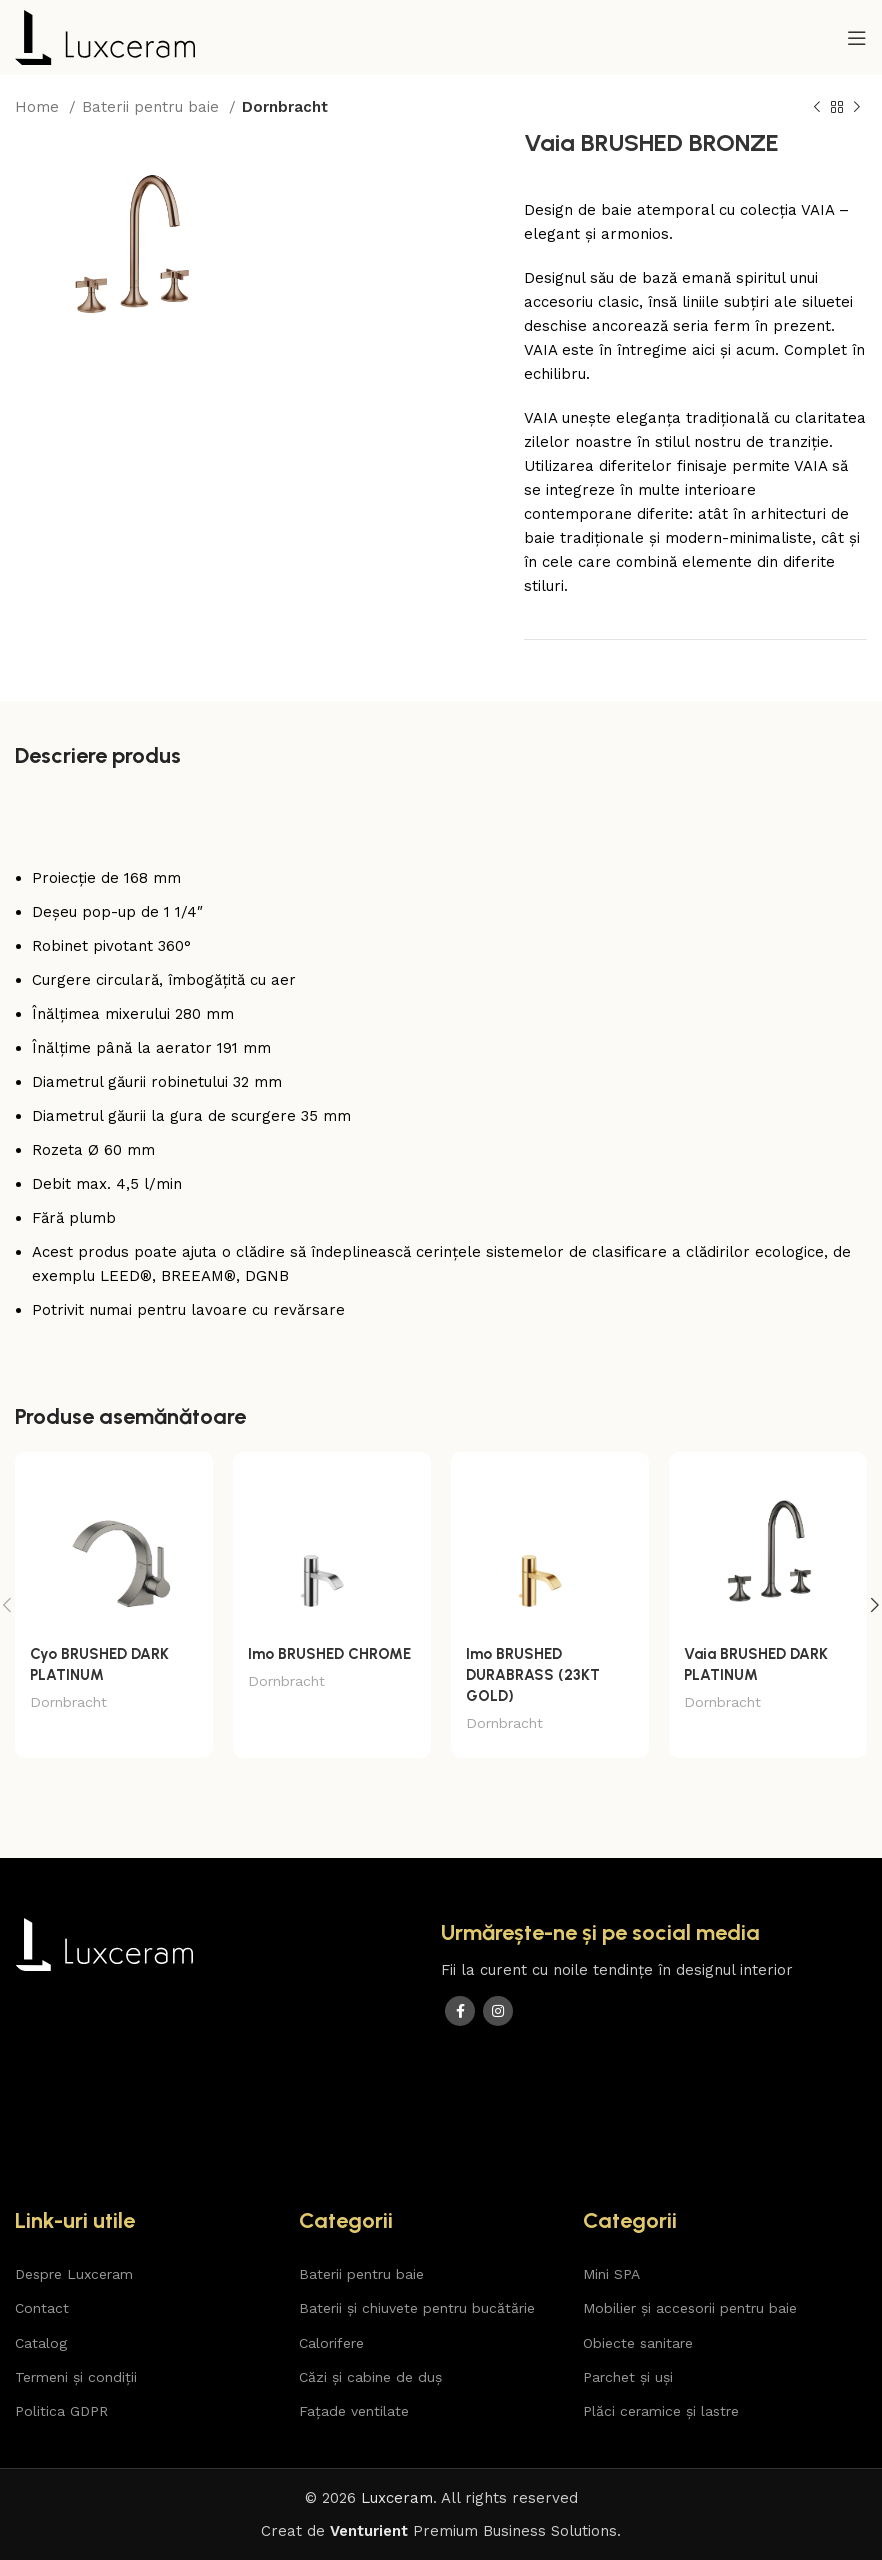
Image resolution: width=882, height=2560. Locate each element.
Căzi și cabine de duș (370, 2377)
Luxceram (397, 2498)
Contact (42, 2308)
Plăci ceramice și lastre (661, 2411)
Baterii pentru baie (153, 107)
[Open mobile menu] (857, 38)
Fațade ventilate (354, 2411)
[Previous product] (817, 108)
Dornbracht (285, 107)
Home (39, 107)
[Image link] (104, 1943)
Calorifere (331, 2343)
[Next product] (857, 108)
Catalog (41, 2343)
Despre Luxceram (74, 2274)
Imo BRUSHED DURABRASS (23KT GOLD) (533, 1675)
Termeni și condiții (76, 2377)
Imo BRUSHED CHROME (329, 1654)
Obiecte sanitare (638, 2343)
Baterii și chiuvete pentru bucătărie (417, 2308)
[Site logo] (105, 36)
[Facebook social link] (460, 2011)
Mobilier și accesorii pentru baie (690, 2308)
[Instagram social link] (498, 2011)
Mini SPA (611, 2274)
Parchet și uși (628, 2377)
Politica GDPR (61, 2411)
